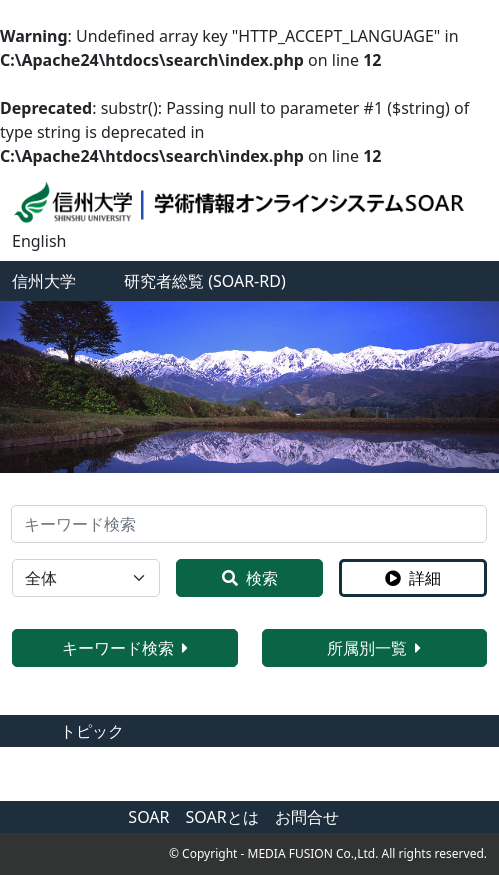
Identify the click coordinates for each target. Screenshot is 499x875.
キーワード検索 (125, 648)
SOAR (148, 817)
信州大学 (44, 281)
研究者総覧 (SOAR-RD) (205, 281)
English (39, 241)
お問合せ (307, 817)
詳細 (413, 578)
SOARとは (222, 817)
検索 (250, 578)
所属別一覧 (374, 648)
